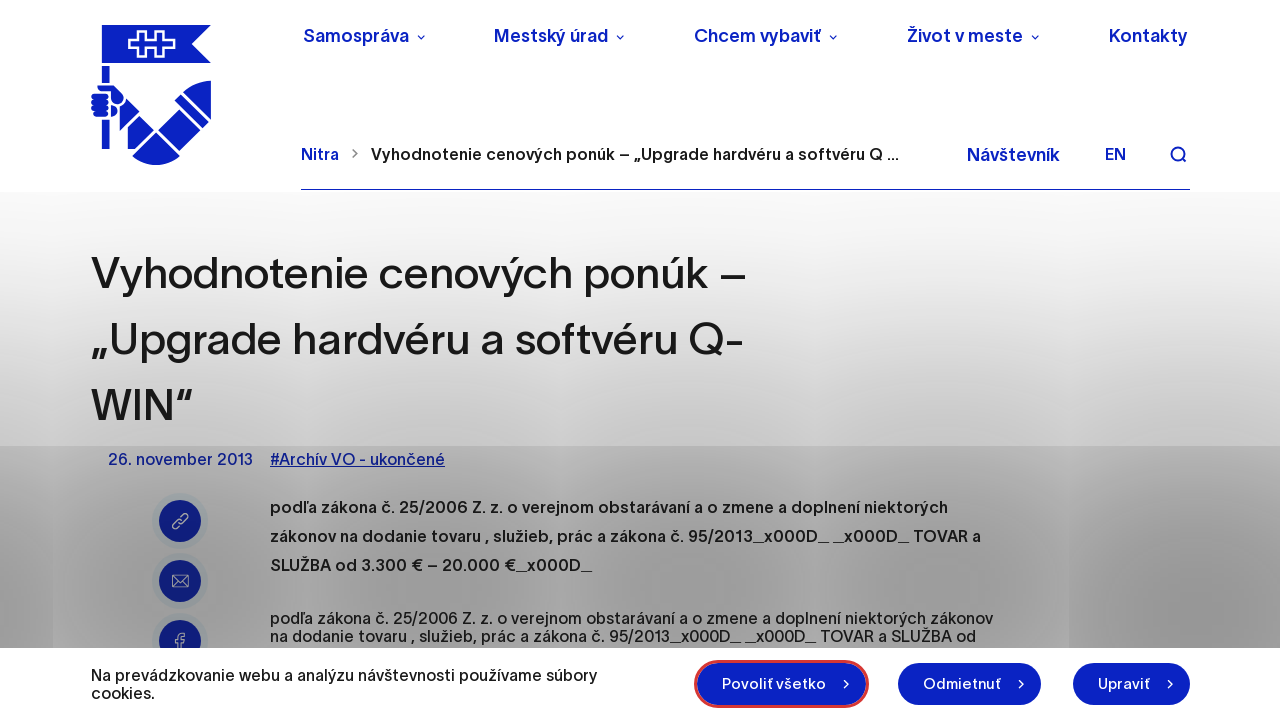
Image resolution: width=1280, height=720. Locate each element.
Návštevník (1013, 155)
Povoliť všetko (774, 683)
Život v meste (965, 36)
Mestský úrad (551, 36)
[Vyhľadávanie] (1178, 154)
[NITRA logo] (183, 95)
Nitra (320, 154)
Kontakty (1148, 36)
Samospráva (356, 36)
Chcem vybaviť (757, 36)
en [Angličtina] (1115, 154)
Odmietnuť (962, 683)
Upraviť (1124, 683)
